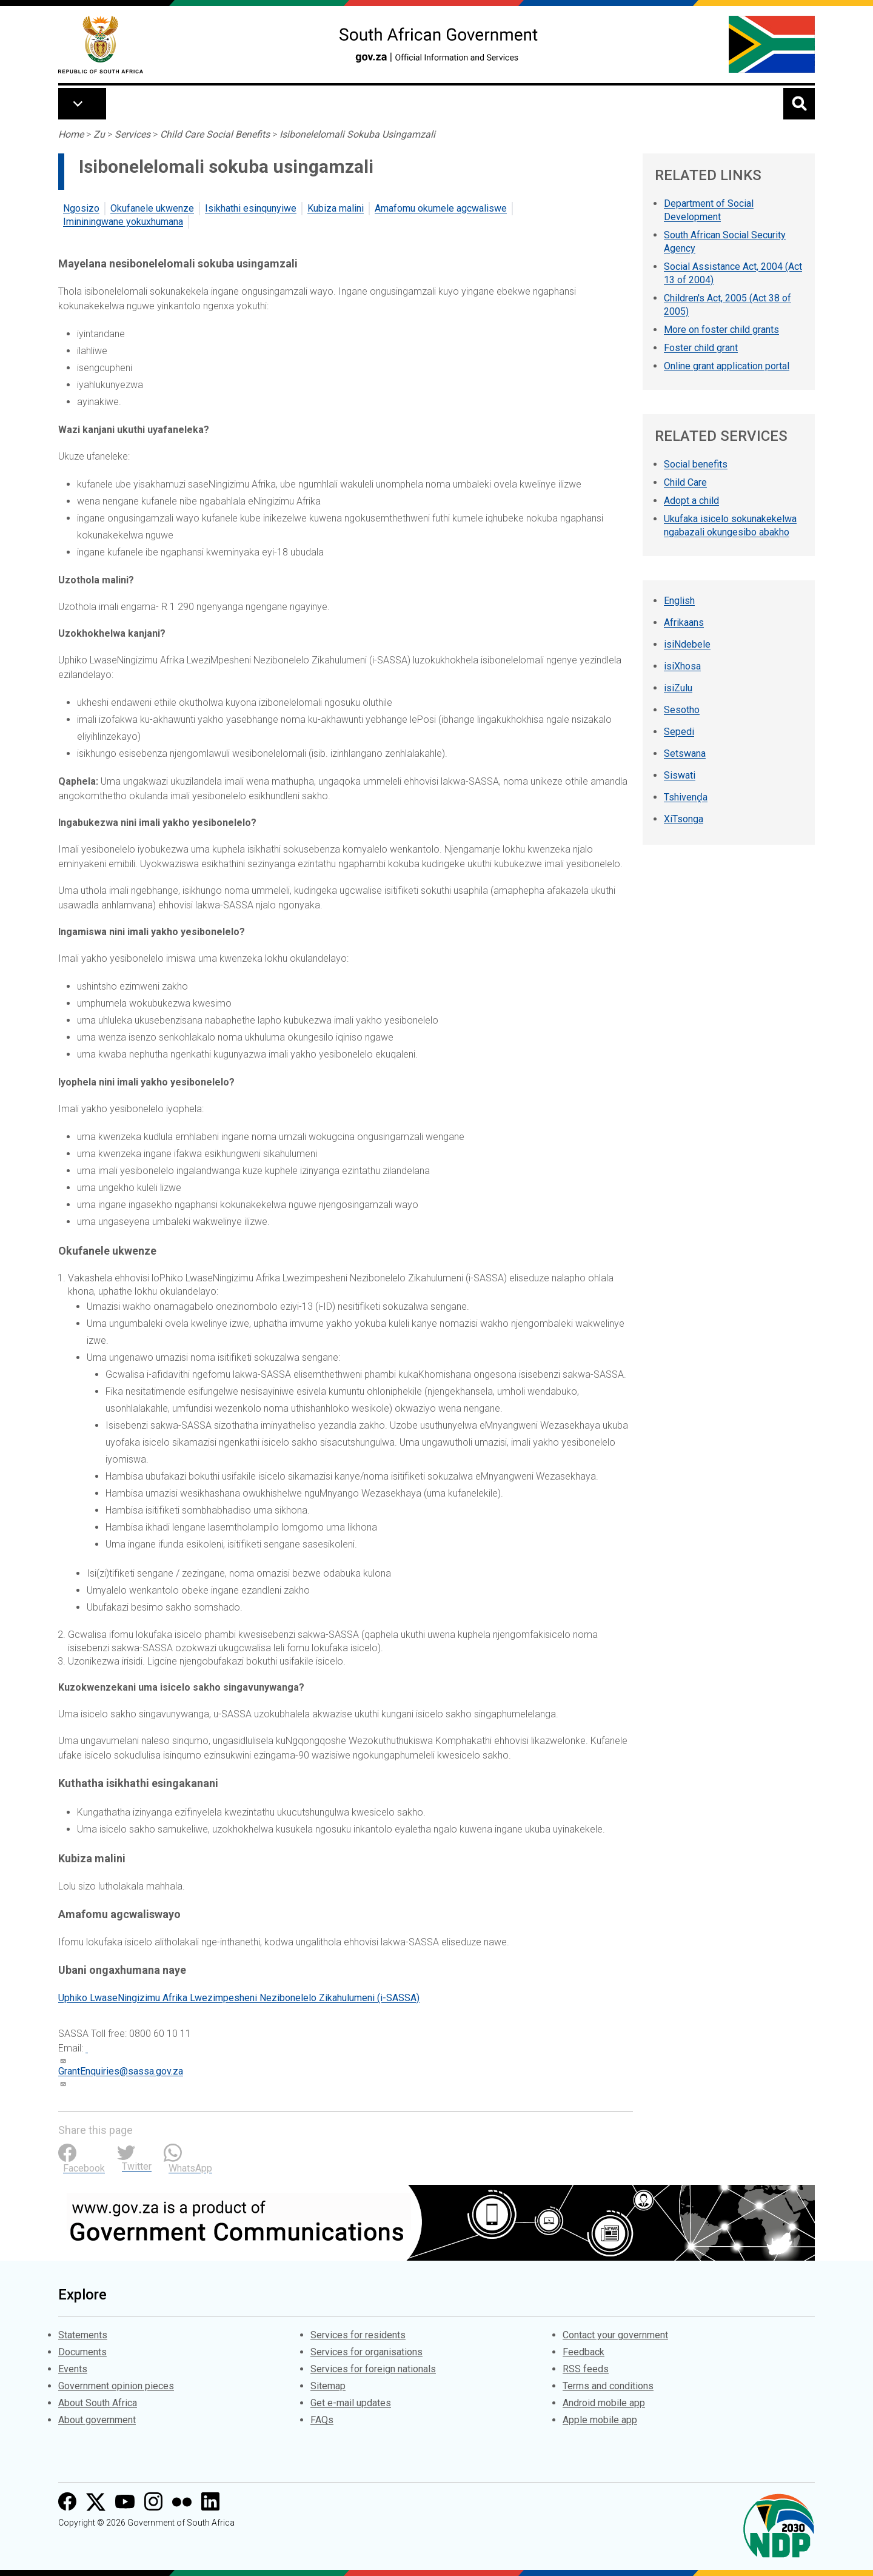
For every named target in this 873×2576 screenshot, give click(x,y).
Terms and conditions (608, 2386)
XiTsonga (683, 819)
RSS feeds (586, 2369)
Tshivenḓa (685, 797)
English (679, 600)
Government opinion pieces (116, 2386)
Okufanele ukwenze (152, 208)
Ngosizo (81, 208)
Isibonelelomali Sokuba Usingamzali (357, 134)
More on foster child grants (721, 329)
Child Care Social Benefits (215, 134)
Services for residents (358, 2335)
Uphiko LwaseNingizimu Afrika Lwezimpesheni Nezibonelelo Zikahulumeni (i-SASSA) (239, 1998)
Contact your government (615, 2335)
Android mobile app (604, 2403)
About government (97, 2420)
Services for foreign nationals (373, 2369)
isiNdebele (687, 644)
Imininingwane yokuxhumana (123, 221)
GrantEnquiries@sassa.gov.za (120, 2071)
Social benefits (696, 464)
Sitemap (328, 2386)
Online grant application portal (726, 366)
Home (71, 134)
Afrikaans (684, 622)
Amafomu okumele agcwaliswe (441, 208)
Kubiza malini (335, 208)
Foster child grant (701, 348)
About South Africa (97, 2403)
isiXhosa (682, 666)
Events (72, 2369)
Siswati (679, 775)
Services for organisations (366, 2352)
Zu (99, 134)
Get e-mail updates (350, 2403)
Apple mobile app (600, 2420)
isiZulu (678, 688)
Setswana (685, 753)
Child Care (685, 482)
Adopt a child (691, 500)
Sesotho (682, 710)
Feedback (583, 2352)
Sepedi (679, 731)
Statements (82, 2335)
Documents (82, 2352)
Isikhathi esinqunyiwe (250, 208)
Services (132, 134)
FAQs (321, 2420)
